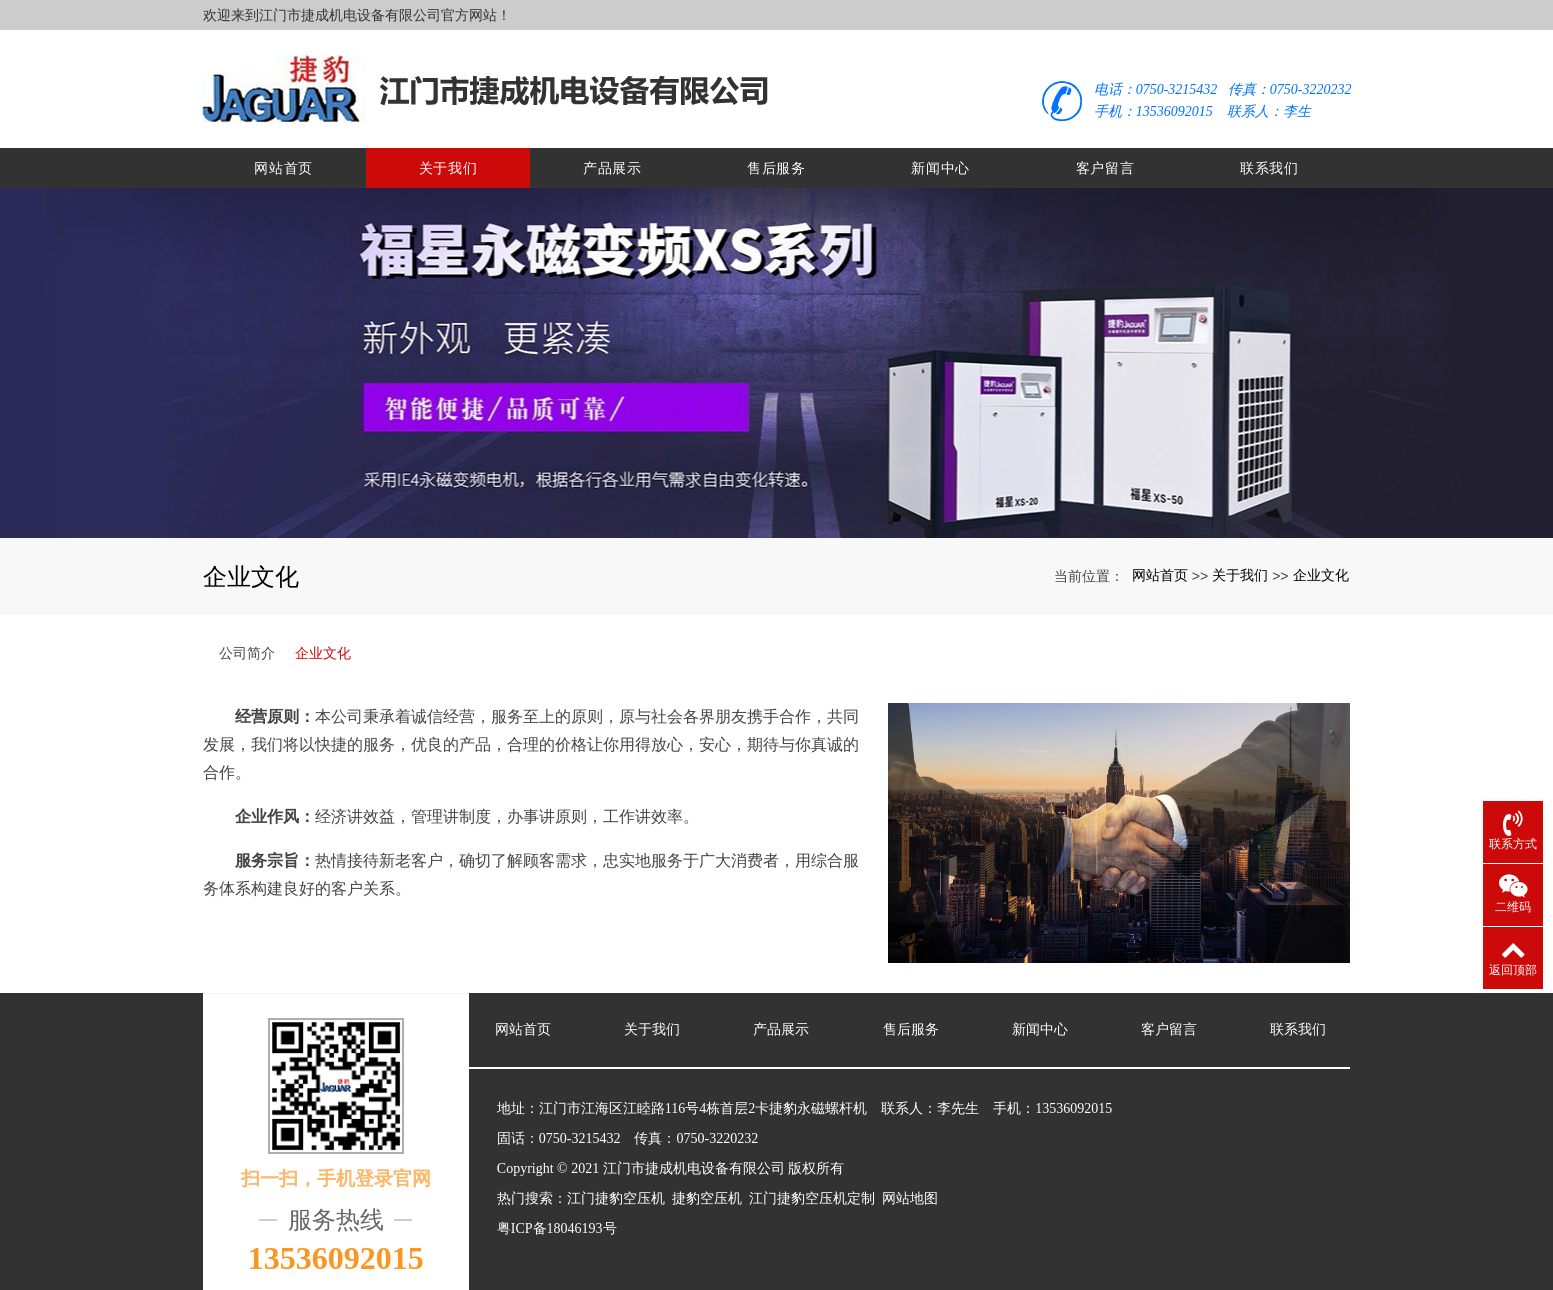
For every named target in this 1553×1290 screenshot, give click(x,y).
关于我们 (448, 160)
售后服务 (776, 160)
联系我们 (1269, 160)
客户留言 (1105, 160)
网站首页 (283, 160)
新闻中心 (940, 160)
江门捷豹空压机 (616, 1190)
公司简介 (247, 645)
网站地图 (910, 1190)
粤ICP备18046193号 (557, 1220)
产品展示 (612, 160)
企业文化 (1321, 567)
